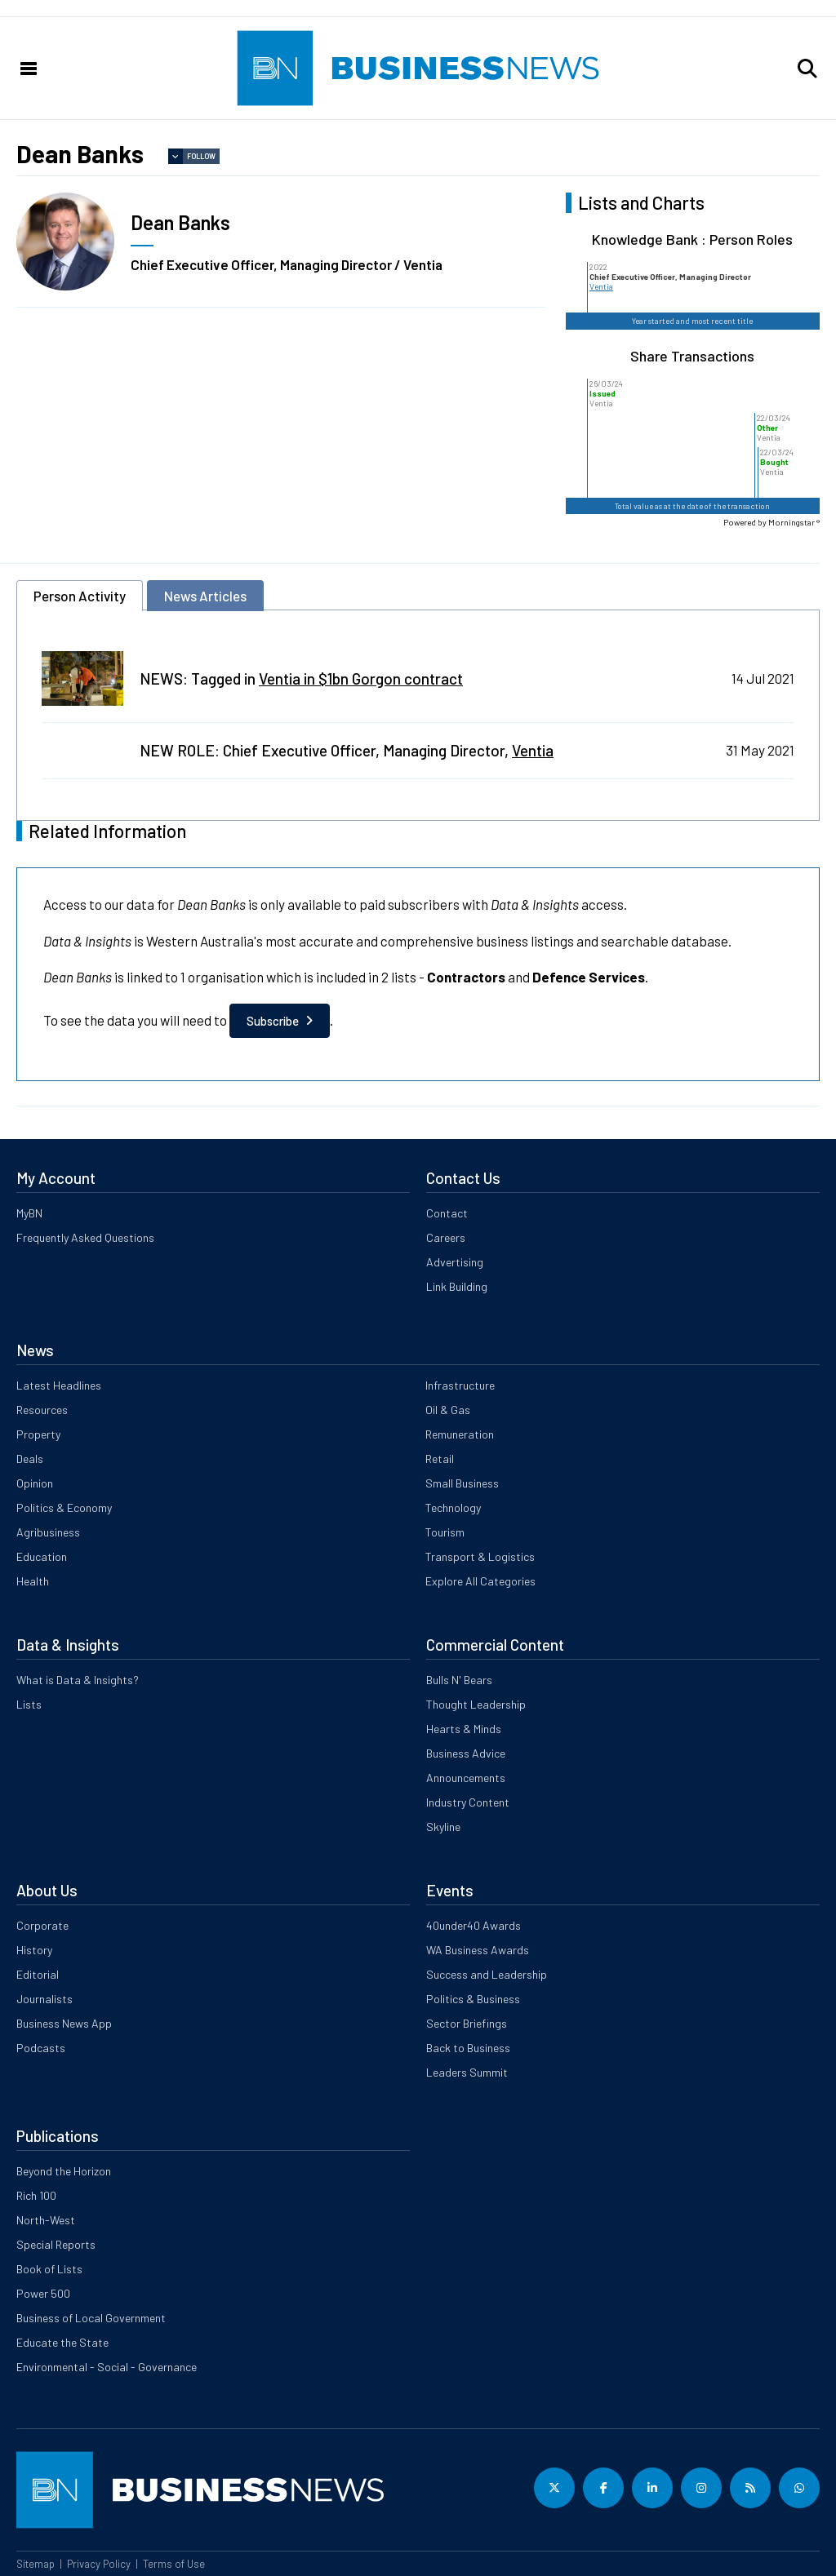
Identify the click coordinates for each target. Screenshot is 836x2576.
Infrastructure (460, 1385)
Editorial (37, 1974)
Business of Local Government (91, 2318)
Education (41, 1556)
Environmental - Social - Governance (106, 2367)
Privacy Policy (99, 2563)
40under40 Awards (473, 1925)
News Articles (205, 595)
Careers (445, 1237)
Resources (42, 1410)
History (34, 1950)
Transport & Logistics (480, 1556)
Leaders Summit (467, 2072)
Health (32, 1581)
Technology (453, 1507)
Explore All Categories (480, 1581)
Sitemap (35, 2563)
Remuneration (459, 1434)
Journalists (44, 1999)
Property (38, 1434)
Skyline (443, 1826)
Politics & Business (473, 1999)
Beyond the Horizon (63, 2171)
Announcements (465, 1778)
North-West (45, 2220)
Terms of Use (174, 2563)
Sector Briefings (466, 2023)
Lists (29, 1704)
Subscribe (273, 1020)
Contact (447, 1213)
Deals (29, 1458)
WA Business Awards (477, 1950)
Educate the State (62, 2342)
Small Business (462, 1483)
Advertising (454, 1262)
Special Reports (56, 2244)
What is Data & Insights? (77, 1680)
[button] (807, 68)
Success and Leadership (486, 1974)
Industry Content (467, 1802)
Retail (439, 1458)
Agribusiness (48, 1532)
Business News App (64, 2023)
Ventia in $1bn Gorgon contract (361, 678)
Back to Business (468, 2048)
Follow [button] (201, 156)
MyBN (29, 1213)
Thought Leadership (476, 1704)
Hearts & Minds (463, 1729)
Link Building (456, 1286)
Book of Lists (49, 2269)
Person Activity (79, 595)
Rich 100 (36, 2195)
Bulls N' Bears (459, 1680)
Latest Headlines (58, 1385)
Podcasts (40, 2048)
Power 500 (43, 2293)
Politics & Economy (64, 1507)
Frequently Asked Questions (85, 1237)
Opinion (34, 1483)
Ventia (601, 286)
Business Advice (465, 1753)
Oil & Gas (447, 1410)
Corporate (42, 1925)
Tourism (445, 1532)
